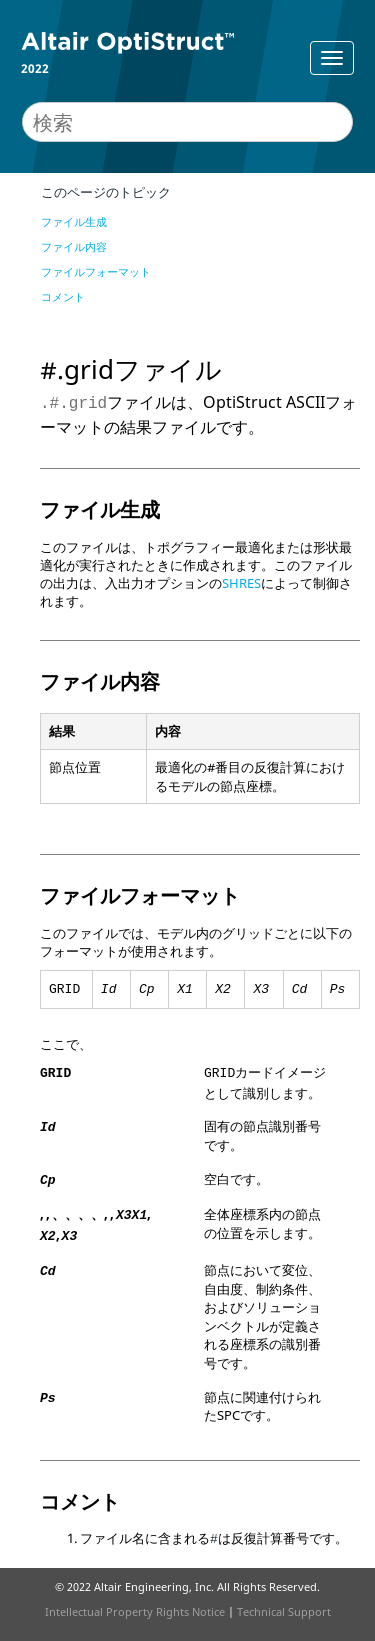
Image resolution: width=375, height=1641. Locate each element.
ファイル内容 (74, 246)
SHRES (241, 583)
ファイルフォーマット (96, 271)
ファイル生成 (74, 221)
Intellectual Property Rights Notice (135, 1611)
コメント (63, 296)
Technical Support (284, 1611)
